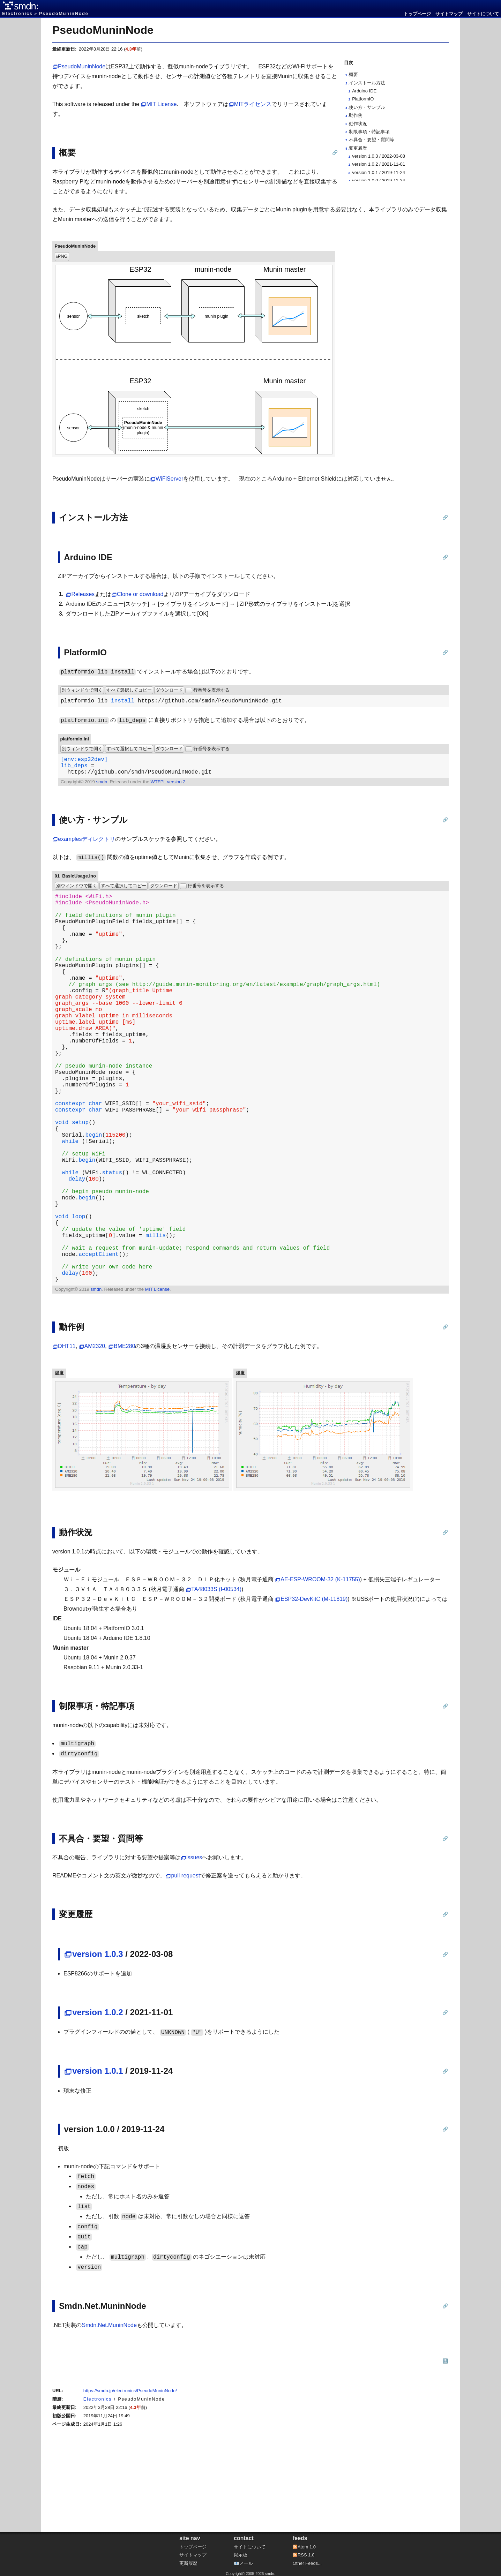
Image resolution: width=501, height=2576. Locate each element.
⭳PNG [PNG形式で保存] (62, 256)
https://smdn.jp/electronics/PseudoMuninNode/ (130, 2482)
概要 (353, 74)
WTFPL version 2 (167, 787)
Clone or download (140, 594)
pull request (185, 1968)
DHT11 (67, 1438)
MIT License (161, 104)
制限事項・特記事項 (369, 131)
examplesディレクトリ (86, 845)
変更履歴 (358, 148)
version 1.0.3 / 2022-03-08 (378, 156)
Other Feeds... (307, 2563)
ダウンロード (169, 690)
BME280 (124, 1438)
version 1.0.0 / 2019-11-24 (378, 180)
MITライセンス (253, 104)
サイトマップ (449, 13)
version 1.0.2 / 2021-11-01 (378, 164)
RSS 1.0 (306, 2555)
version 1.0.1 (97, 2163)
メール (246, 2563)
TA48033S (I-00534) (216, 1681)
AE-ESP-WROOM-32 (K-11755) (320, 1671)
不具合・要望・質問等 (371, 139)
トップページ (417, 13)
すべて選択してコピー (129, 690)
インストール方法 (367, 82)
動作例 (355, 115)
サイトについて (483, 13)
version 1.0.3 (97, 2046)
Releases (83, 594)
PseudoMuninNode (103, 30)
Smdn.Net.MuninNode (109, 2417)
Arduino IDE (364, 90)
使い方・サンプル (367, 107)
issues (194, 1949)
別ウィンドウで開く (82, 690)
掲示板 (240, 2555)
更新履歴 (188, 2563)
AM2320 (94, 1438)
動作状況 (358, 123)
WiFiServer (169, 479)
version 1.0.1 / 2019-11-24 (378, 172)
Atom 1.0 (307, 2546)
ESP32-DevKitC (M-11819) (314, 1691)
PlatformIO (363, 98)
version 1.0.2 (97, 2104)
